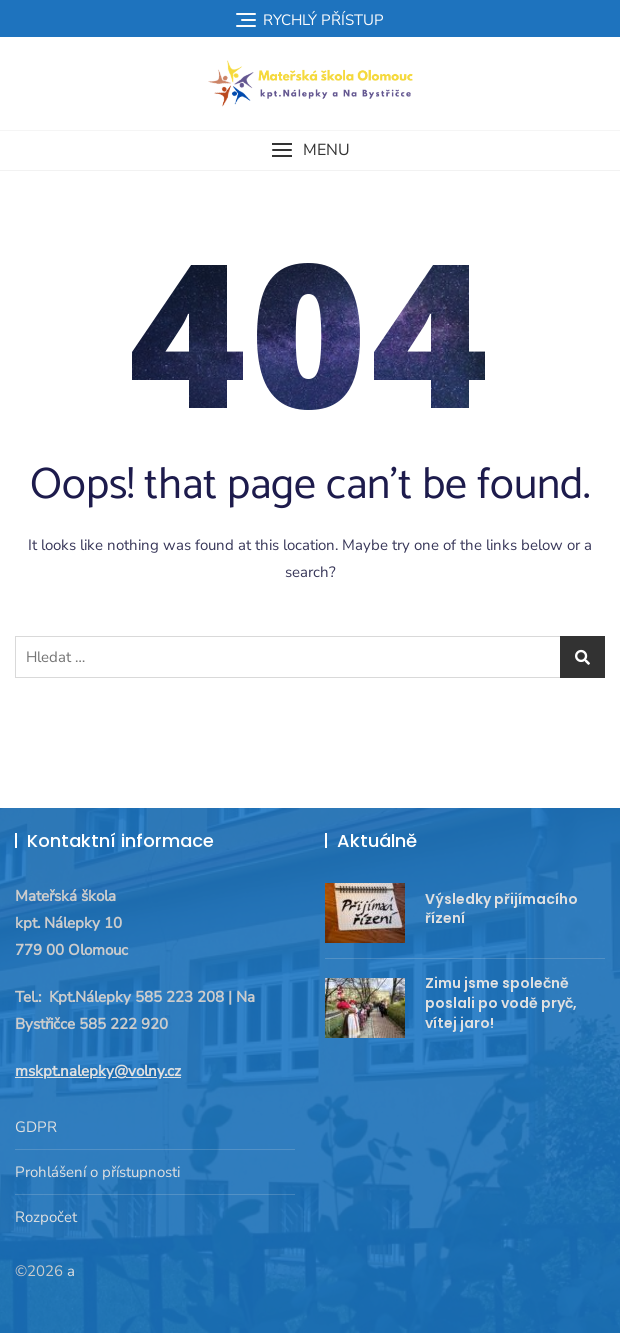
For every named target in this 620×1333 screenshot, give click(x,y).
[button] (310, 150)
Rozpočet (46, 1217)
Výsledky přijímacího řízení (501, 909)
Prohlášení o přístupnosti (97, 1172)
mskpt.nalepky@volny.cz (98, 1071)
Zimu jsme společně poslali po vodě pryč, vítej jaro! (501, 1002)
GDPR (36, 1127)
